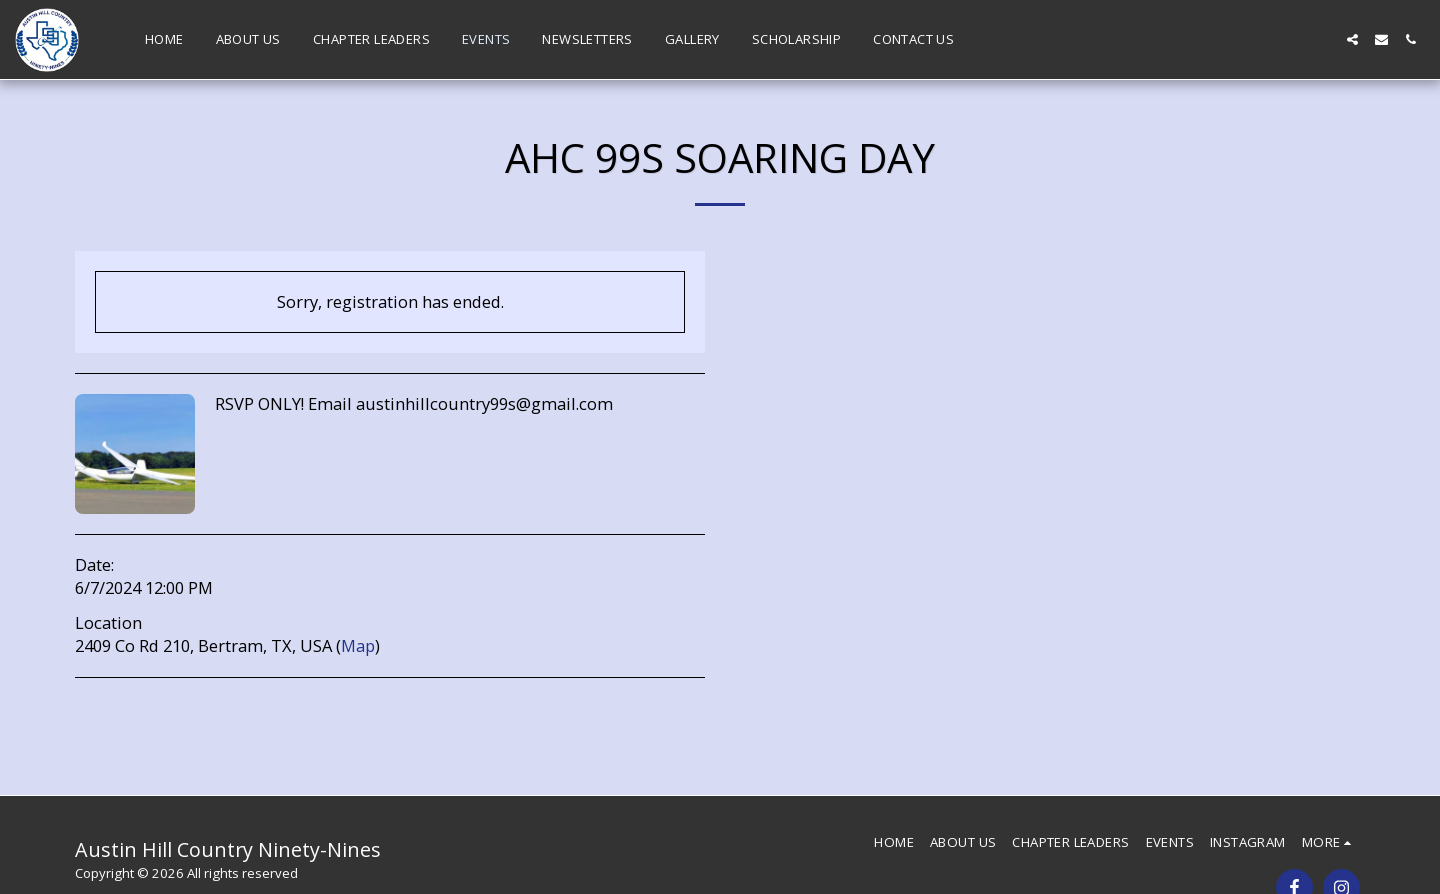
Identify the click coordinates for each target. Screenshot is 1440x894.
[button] (1352, 39)
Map (358, 645)
